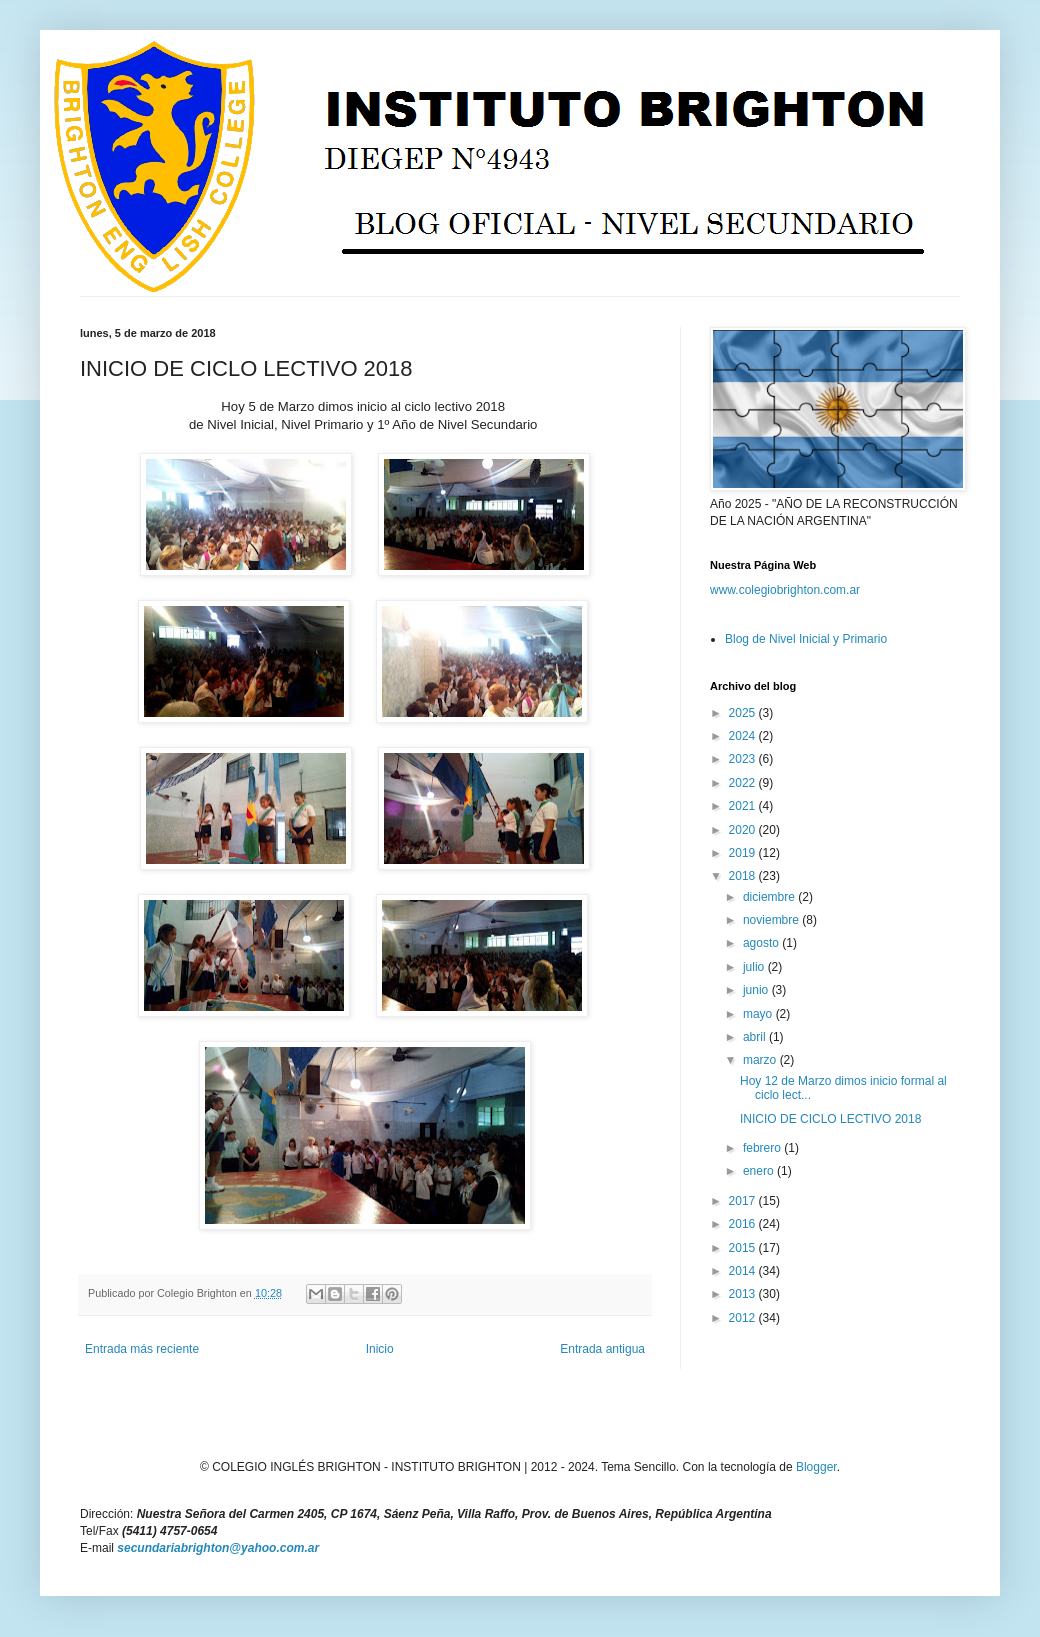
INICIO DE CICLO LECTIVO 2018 (830, 1119)
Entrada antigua (602, 1349)
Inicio (380, 1349)
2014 (744, 1271)
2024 (744, 736)
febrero (763, 1148)
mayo (759, 1014)
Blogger (816, 1467)
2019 (744, 853)
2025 (744, 713)
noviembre (772, 920)
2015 (744, 1248)
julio (755, 967)
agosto (762, 943)
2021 (744, 806)
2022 (744, 783)
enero (760, 1171)
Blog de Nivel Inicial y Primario (806, 639)
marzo (761, 1060)
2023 (744, 759)
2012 (744, 1318)
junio (757, 990)
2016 (744, 1224)
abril (756, 1037)
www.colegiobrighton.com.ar (785, 590)
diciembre (770, 897)
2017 (744, 1201)
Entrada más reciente (142, 1349)
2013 (744, 1294)
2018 (744, 876)
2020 (744, 830)
